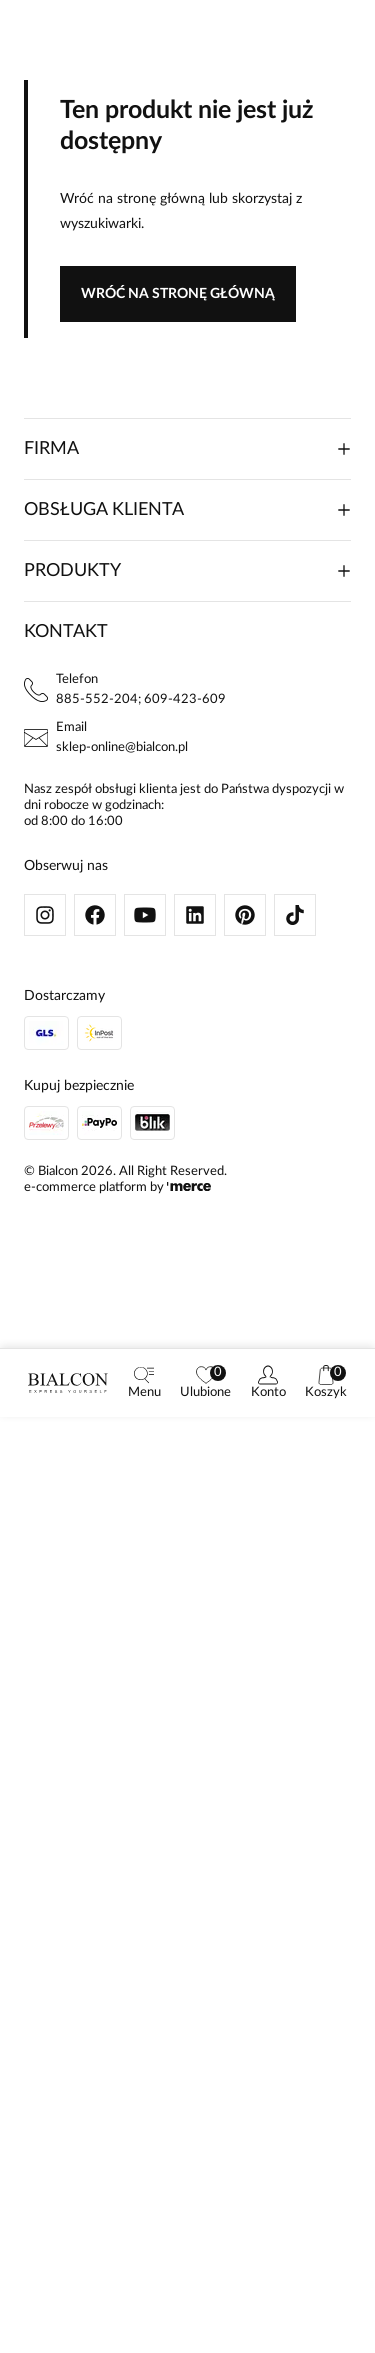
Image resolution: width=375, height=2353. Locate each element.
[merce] (189, 1187)
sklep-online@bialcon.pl (122, 747)
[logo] (68, 1383)
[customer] (268, 1383)
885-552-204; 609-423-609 (141, 699)
